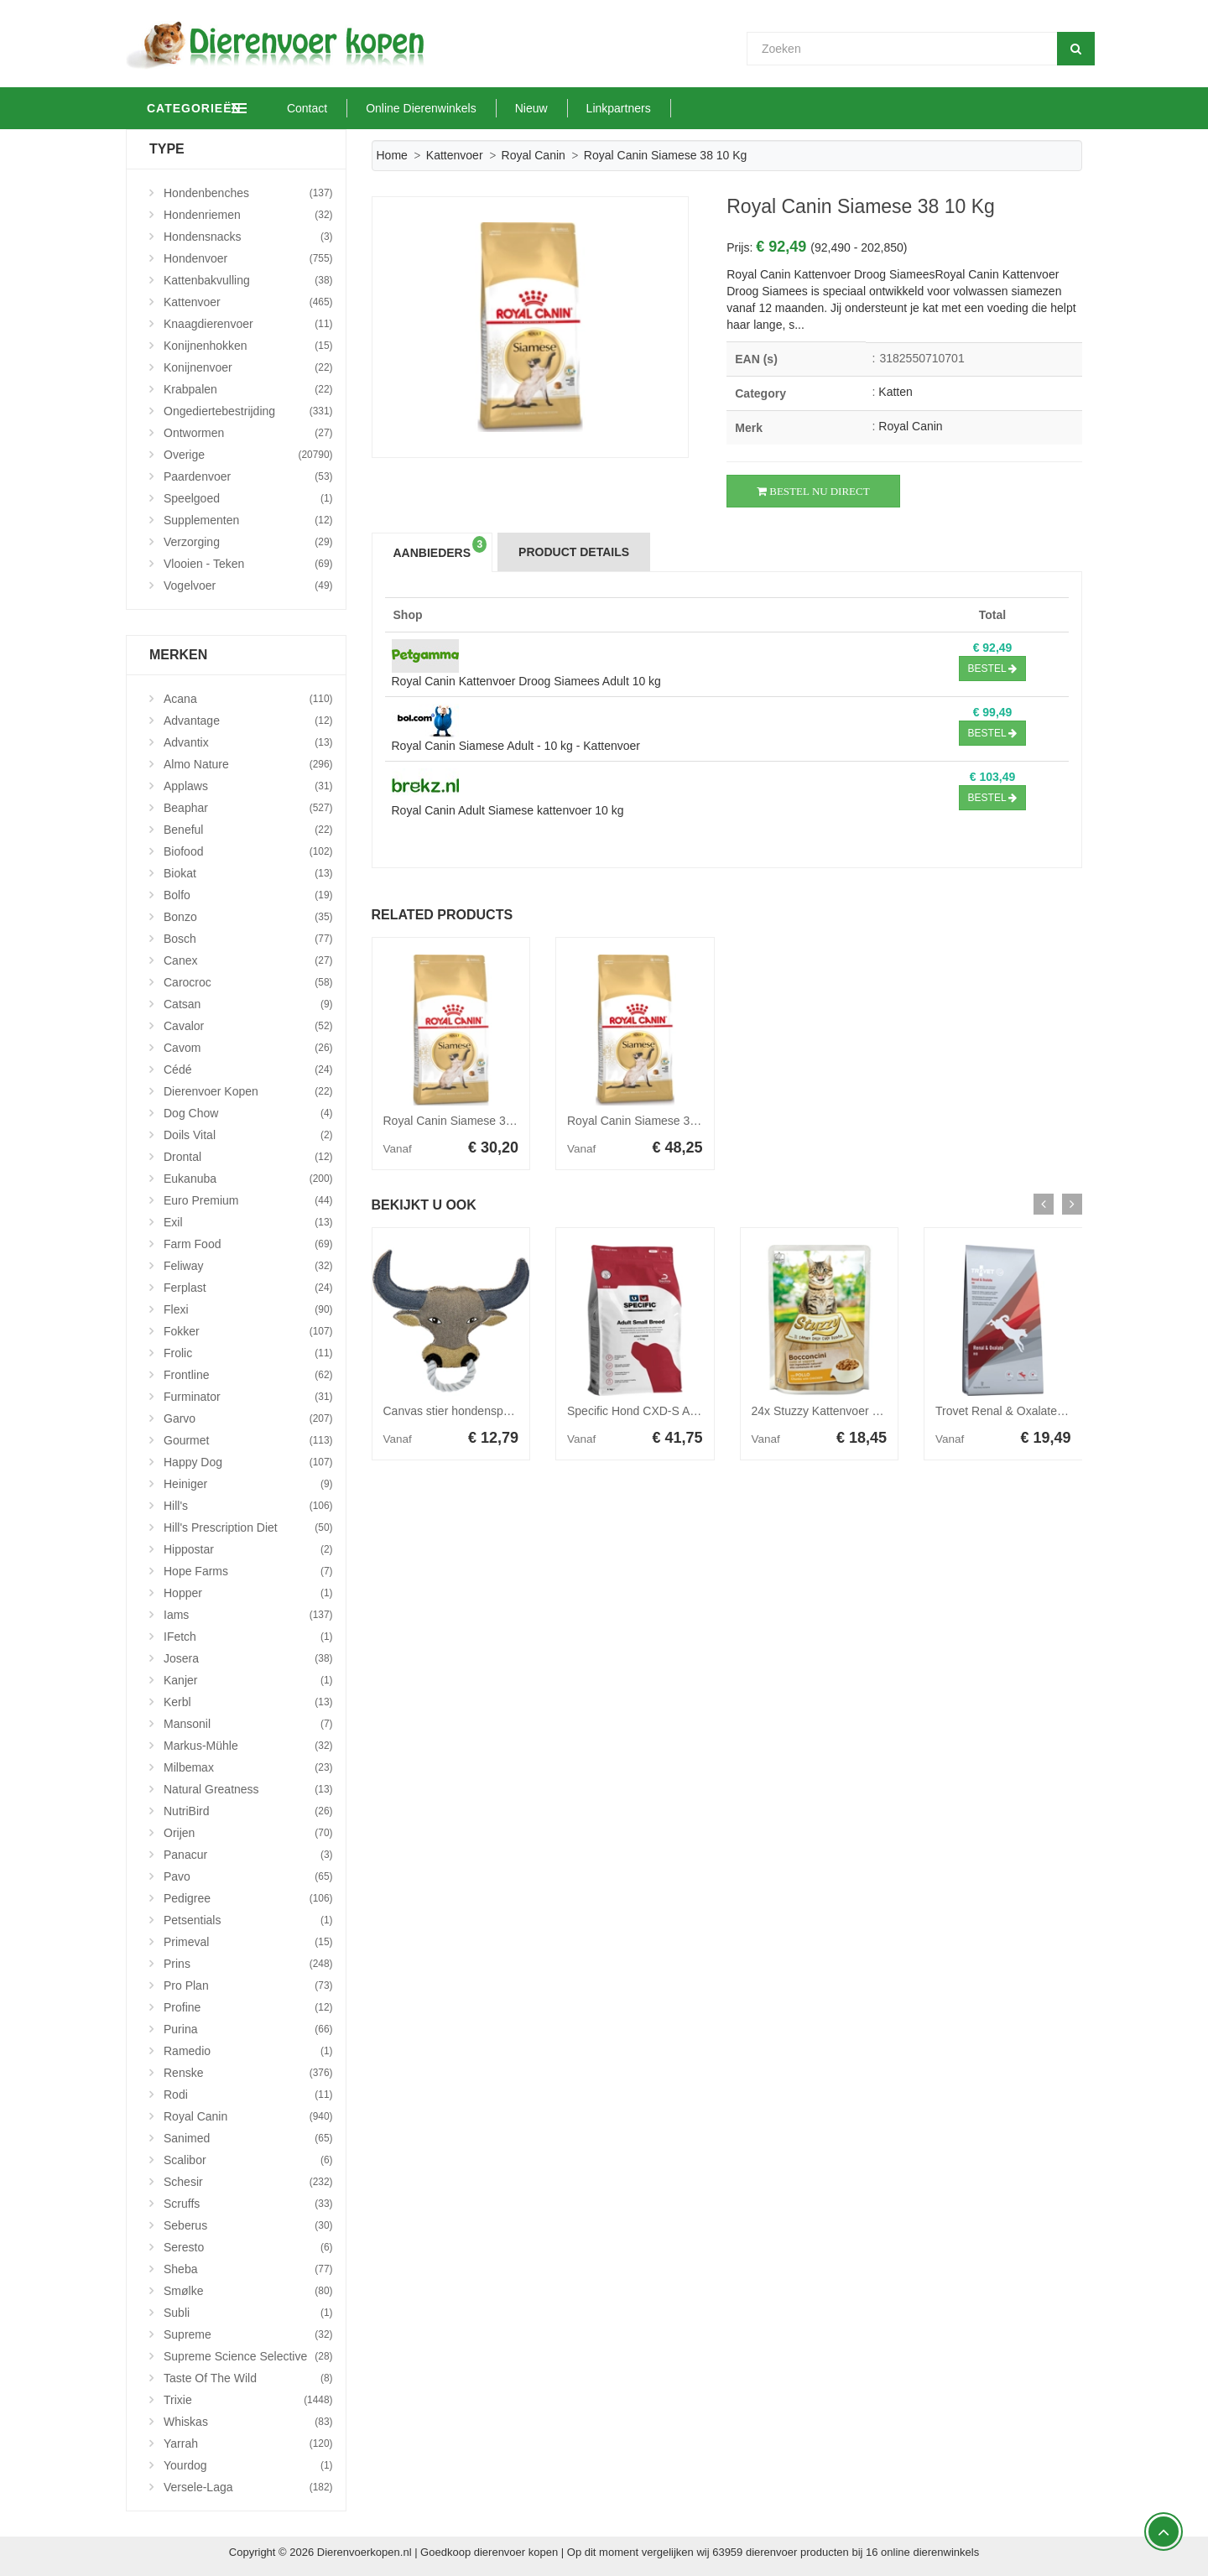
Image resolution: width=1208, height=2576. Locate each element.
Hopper (248, 1593)
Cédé (248, 1069)
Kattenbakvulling (248, 280)
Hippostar (248, 1549)
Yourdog (248, 2465)
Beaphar (248, 808)
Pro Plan (248, 1985)
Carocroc (248, 982)
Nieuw (609, 108)
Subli (248, 2313)
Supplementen (248, 520)
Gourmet (248, 1440)
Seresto (248, 2247)
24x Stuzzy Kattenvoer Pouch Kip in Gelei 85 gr (875, 1411)
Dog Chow (248, 1113)
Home (392, 155)
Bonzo (248, 917)
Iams (248, 1615)
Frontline (248, 1375)
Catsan (248, 1004)
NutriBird (248, 1811)
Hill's (248, 1506)
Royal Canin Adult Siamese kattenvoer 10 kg (508, 810)
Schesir (248, 2182)
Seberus (248, 2225)
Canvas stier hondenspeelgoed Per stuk (487, 1411)
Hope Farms (248, 1571)
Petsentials (248, 1920)
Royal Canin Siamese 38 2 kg (460, 1120)
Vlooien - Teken (248, 564)
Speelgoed (248, 498)
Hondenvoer (248, 258)
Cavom (248, 1048)
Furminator (248, 1397)
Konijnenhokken (248, 345)
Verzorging (248, 542)
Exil (248, 1222)
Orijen (248, 1833)
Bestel (993, 668)
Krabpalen (248, 389)
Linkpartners (696, 108)
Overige (248, 455)
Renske (248, 2073)
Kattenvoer (454, 155)
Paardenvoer (248, 476)
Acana (248, 699)
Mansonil (248, 1724)
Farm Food (248, 1244)
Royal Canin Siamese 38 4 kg (644, 1120)
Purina (248, 2029)
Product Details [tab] (573, 552)
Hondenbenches (248, 193)
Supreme (248, 2334)
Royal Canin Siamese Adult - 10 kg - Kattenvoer (516, 745)
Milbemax (248, 1767)
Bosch (248, 939)
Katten (895, 391)
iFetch (248, 1636)
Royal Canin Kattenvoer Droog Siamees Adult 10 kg (526, 681)
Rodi (248, 2094)
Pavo (248, 1876)
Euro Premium (248, 1200)
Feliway (248, 1266)
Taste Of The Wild (248, 2378)
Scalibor (248, 2160)
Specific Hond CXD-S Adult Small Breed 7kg (682, 1411)
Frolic (248, 1353)
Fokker (248, 1331)
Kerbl (248, 1702)
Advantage (248, 720)
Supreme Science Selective (248, 2356)
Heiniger (248, 1484)
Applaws (248, 786)
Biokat (248, 873)
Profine (248, 2007)
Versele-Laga (248, 2487)
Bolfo (248, 895)
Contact (385, 108)
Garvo (248, 1418)
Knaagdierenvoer (248, 324)
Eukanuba (248, 1178)
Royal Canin (533, 155)
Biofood (248, 851)
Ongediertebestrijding (248, 411)
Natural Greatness (248, 1789)
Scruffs (248, 2203)
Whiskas (248, 2422)
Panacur (248, 1855)
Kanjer (248, 1680)
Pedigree (248, 1898)
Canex (248, 960)
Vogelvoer (248, 585)
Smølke (248, 2291)
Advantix (248, 742)
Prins (248, 1964)
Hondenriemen (248, 215)
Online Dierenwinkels (499, 108)
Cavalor (248, 1026)
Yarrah (248, 2443)
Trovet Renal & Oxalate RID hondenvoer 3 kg (1053, 1411)
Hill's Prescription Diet (248, 1527)
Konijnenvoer (248, 367)
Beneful (248, 829)
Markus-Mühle (248, 1745)
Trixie (248, 2400)
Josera (248, 1658)
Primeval (248, 1942)
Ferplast (248, 1287)
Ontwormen (248, 433)
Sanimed (248, 2138)
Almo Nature (248, 764)
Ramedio (248, 2051)
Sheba (248, 2269)
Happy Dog (248, 1462)
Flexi (248, 1309)
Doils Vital (248, 1135)
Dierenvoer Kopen (248, 1091)
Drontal (248, 1157)
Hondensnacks (248, 236)
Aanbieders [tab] (440, 548)
